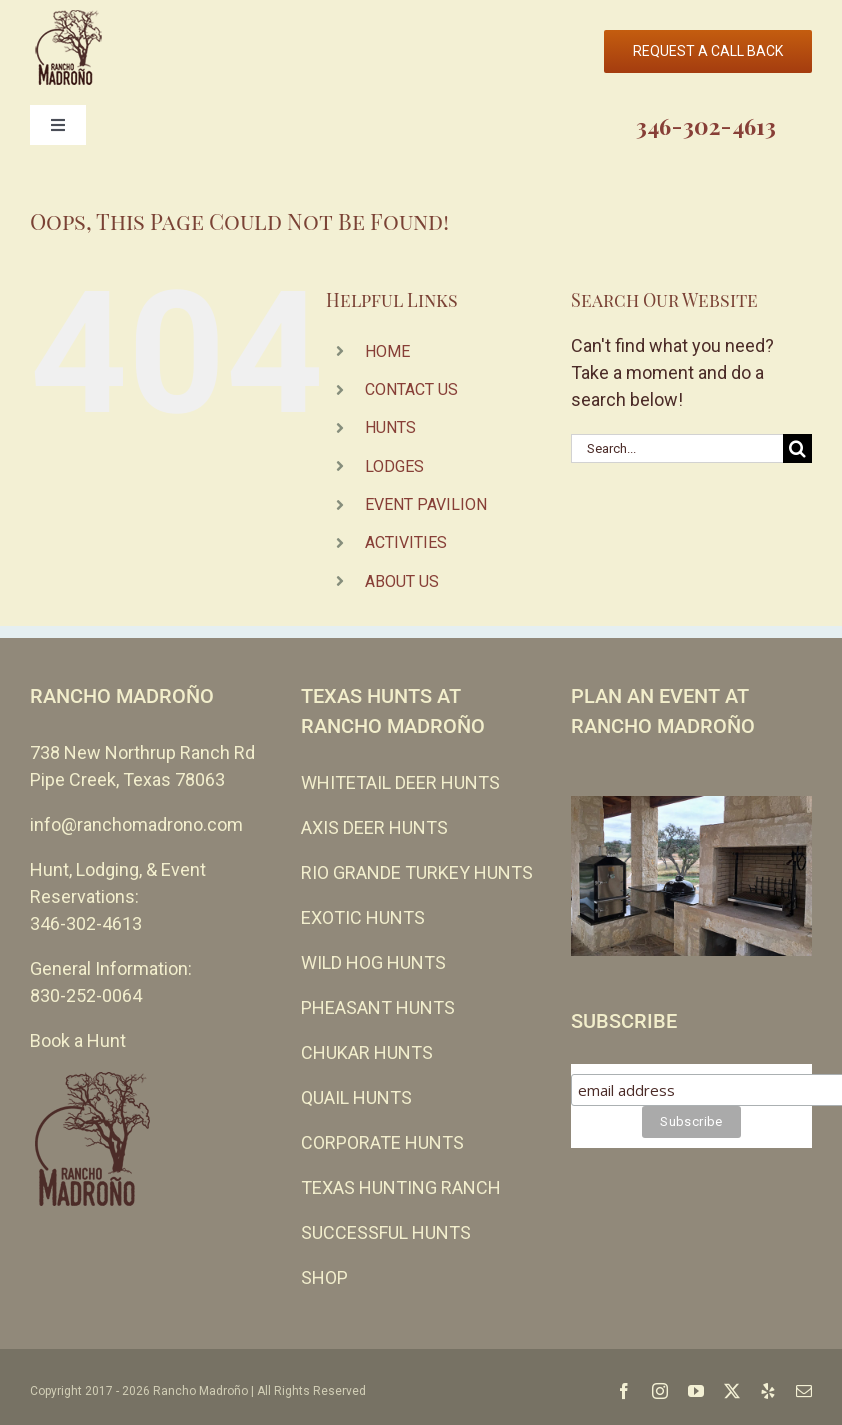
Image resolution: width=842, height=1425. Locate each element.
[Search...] (677, 448)
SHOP (324, 1277)
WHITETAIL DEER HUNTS (400, 782)
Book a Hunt (78, 1040)
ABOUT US (402, 581)
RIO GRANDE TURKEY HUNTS (417, 872)
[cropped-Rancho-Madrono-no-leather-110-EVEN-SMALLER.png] (67, 18)
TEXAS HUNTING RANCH (401, 1187)
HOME (387, 351)
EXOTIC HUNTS (363, 917)
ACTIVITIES (406, 542)
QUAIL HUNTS (356, 1097)
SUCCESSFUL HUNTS (386, 1232)
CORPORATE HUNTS (382, 1142)
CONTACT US (411, 389)
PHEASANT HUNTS (378, 1007)
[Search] (797, 448)
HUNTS (390, 427)
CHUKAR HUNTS (367, 1052)
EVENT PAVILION (426, 504)
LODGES (394, 466)
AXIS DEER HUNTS (374, 827)
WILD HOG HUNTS (373, 962)
